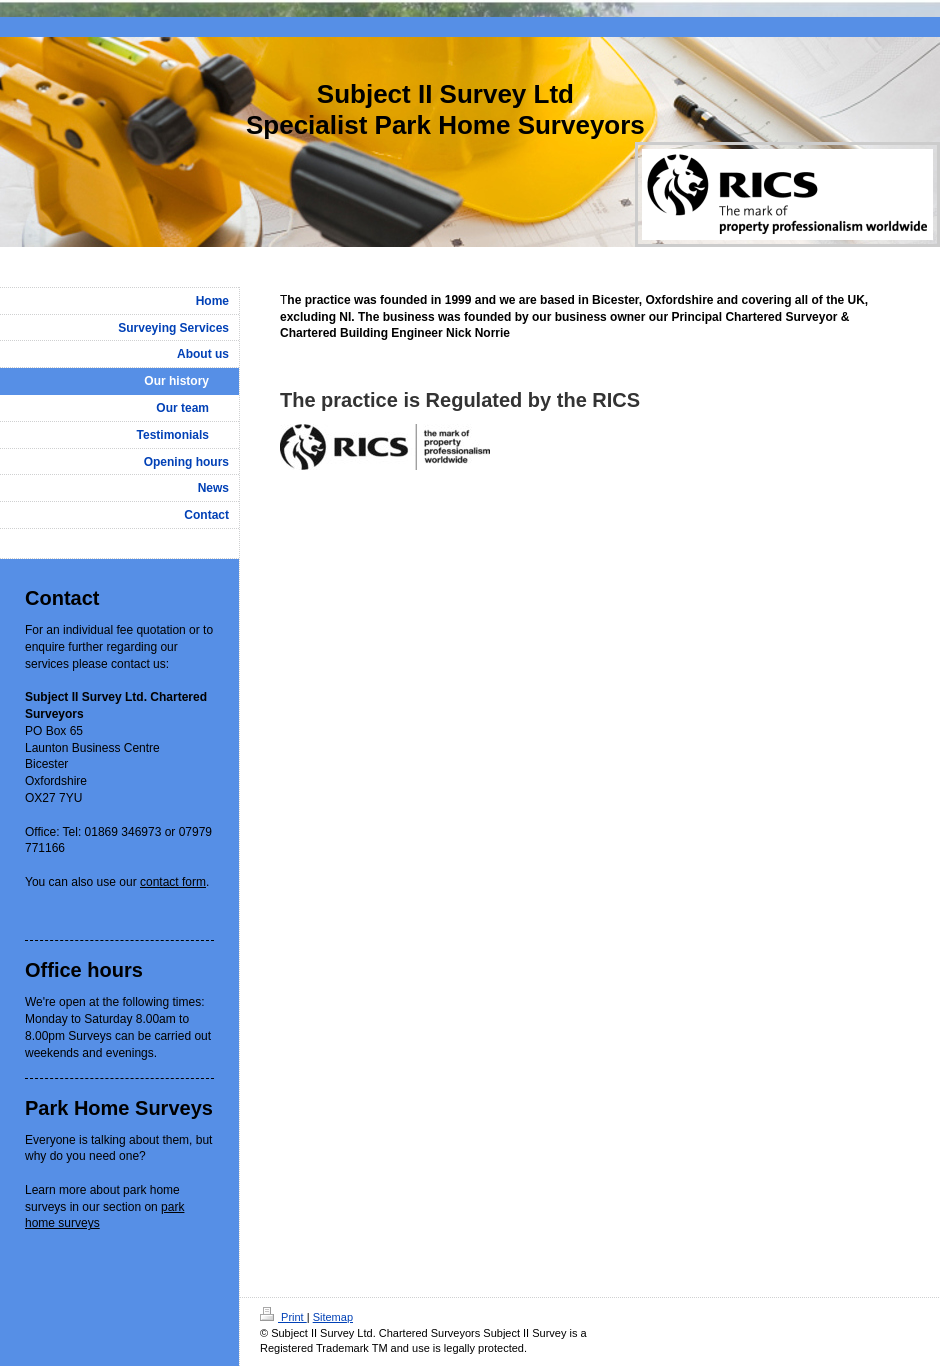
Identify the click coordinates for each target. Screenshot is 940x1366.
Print (283, 1317)
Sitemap (333, 1317)
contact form (173, 882)
